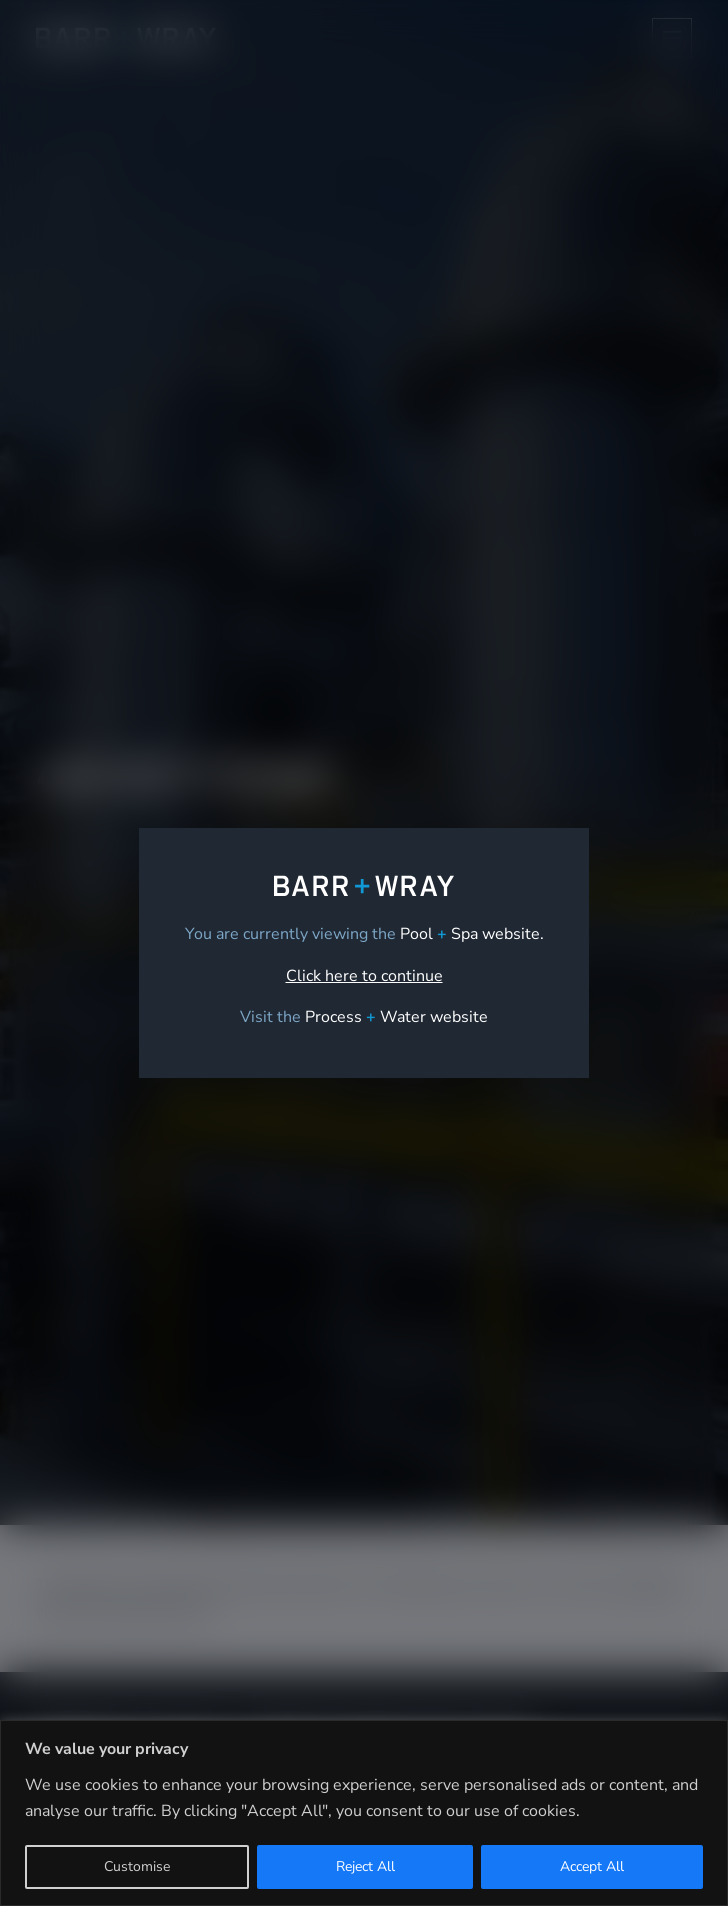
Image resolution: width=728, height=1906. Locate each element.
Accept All (592, 1866)
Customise (137, 1866)
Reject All (365, 1866)
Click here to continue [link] (364, 976)
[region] (364, 1813)
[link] (396, 1017)
